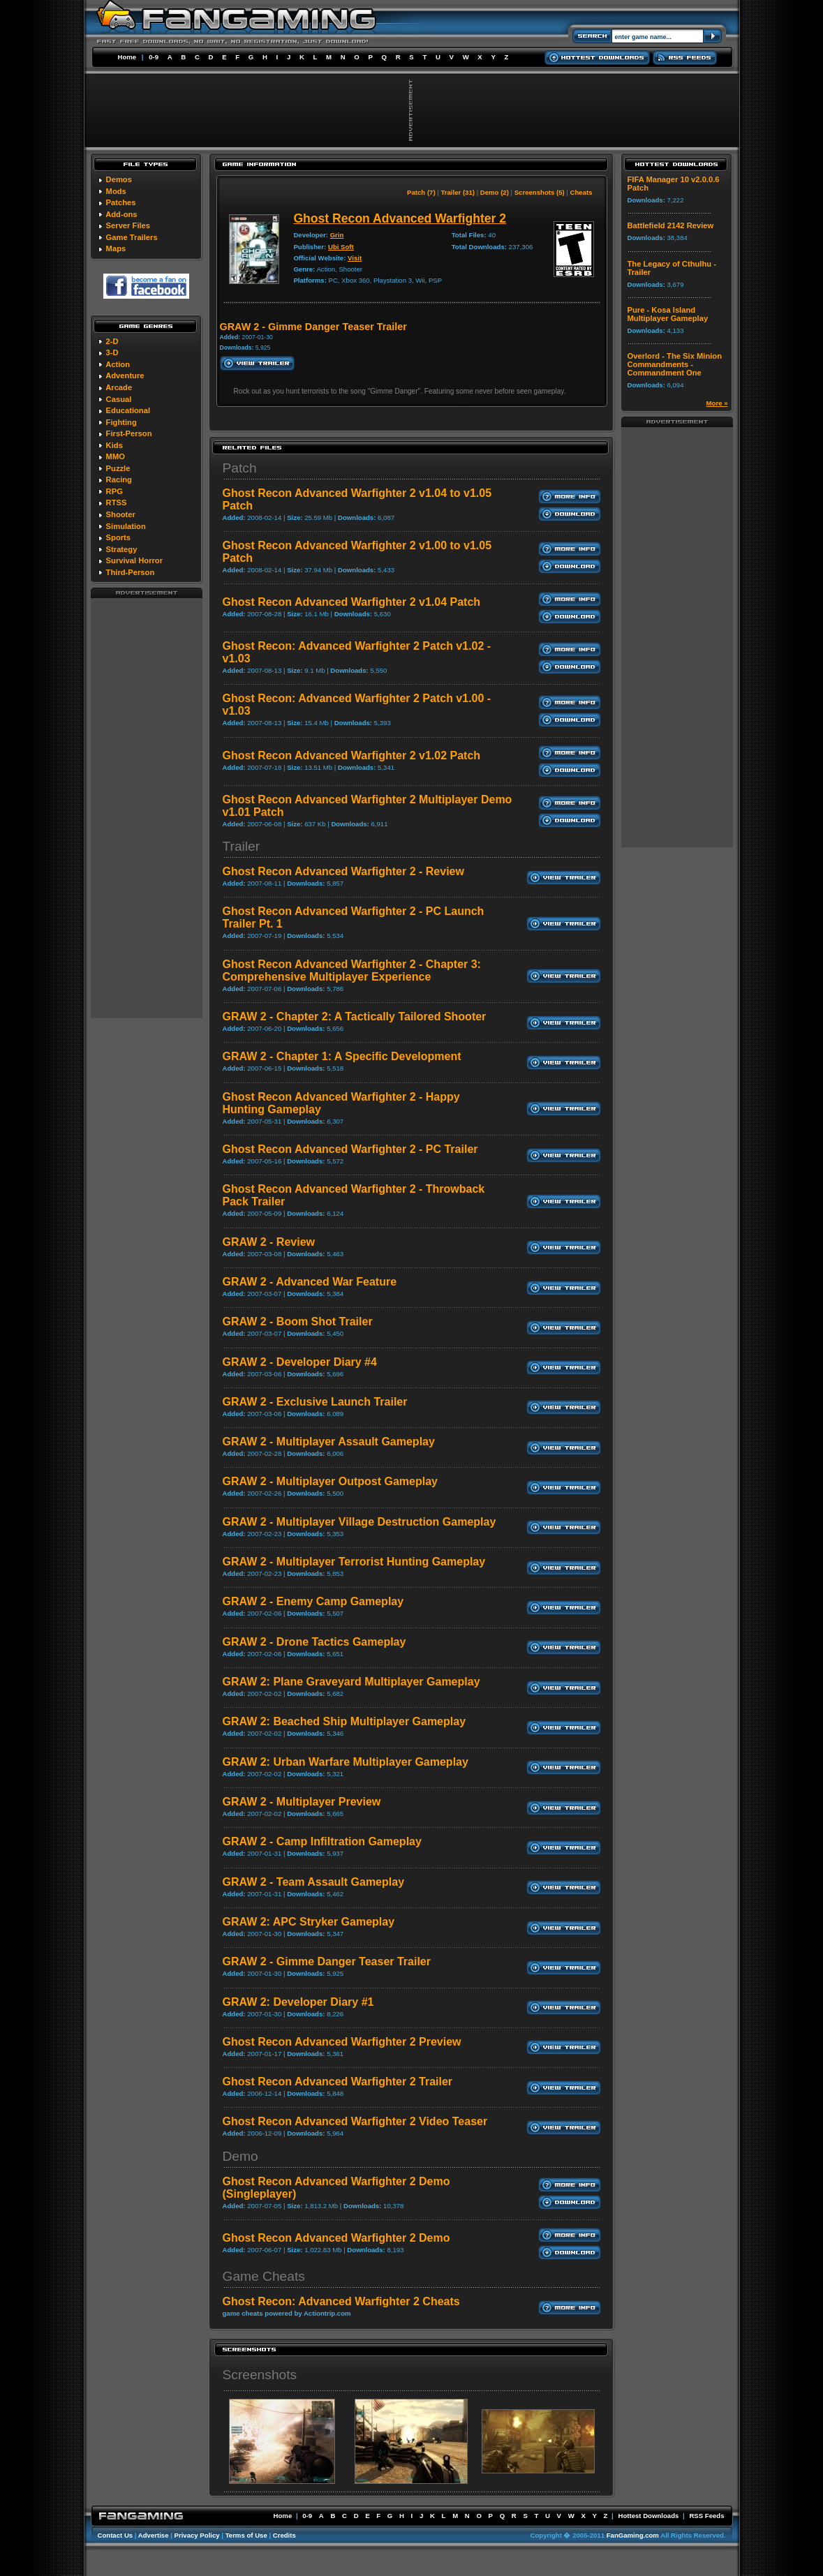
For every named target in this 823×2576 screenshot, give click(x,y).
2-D (112, 341)
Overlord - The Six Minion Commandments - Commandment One (675, 364)
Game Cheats (264, 2276)
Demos (119, 179)
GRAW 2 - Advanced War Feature (310, 1282)
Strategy (122, 549)
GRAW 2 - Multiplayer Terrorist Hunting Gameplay (354, 1562)
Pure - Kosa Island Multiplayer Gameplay (668, 314)
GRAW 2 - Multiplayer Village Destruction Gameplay (359, 1522)
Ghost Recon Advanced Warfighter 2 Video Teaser (355, 2121)
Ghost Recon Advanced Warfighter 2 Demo (336, 2238)
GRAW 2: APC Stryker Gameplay (309, 1922)
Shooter (120, 514)
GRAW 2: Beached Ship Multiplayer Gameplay (344, 1721)
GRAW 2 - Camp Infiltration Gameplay (322, 1841)
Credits (284, 2535)
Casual (119, 399)
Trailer (241, 846)
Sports (118, 537)
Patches (121, 202)
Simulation (126, 526)
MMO (115, 456)
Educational (128, 410)
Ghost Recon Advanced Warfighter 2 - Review (343, 871)
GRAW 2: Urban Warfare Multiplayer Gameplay (345, 1762)
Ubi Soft (341, 247)
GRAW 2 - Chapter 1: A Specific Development (342, 1056)
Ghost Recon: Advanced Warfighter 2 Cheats (341, 2301)
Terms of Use (246, 2535)
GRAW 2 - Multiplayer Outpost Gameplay (330, 1481)
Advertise (153, 2535)
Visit (355, 258)
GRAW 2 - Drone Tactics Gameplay (314, 1642)
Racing (119, 479)
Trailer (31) (457, 192)
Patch (240, 468)
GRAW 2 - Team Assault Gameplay (314, 1882)
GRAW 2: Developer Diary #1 (298, 2002)
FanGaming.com (633, 2535)
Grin (337, 235)
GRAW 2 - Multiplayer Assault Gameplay (329, 1441)
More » (717, 403)
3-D (112, 352)
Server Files (128, 225)
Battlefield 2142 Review (671, 225)
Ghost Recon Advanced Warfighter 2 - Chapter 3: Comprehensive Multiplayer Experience (352, 970)
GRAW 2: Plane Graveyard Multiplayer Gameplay (351, 1682)
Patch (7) (421, 192)
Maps (116, 248)
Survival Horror (134, 560)
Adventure (124, 375)
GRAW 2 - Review (269, 1242)
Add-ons (121, 214)
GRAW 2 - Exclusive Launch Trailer (315, 1402)
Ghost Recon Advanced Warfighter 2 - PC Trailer (350, 1149)
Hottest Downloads (648, 2515)
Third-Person (130, 572)
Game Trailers (132, 237)
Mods (116, 191)
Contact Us (115, 2535)
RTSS (116, 502)
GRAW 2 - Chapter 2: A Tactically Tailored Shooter (355, 1016)
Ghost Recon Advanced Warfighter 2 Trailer (338, 2081)
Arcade (118, 387)
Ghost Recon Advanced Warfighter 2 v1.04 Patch (352, 602)
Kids (114, 445)
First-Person (129, 433)
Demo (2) (494, 192)
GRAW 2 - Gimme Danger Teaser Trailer (327, 1961)
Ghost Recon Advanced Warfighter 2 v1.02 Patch (352, 755)
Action (117, 364)
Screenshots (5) (539, 192)
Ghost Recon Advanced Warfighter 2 (399, 218)
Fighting (121, 422)
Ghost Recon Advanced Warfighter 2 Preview (342, 2042)
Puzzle (118, 468)
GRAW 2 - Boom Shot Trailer (298, 1321)
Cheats (581, 192)
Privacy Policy (197, 2535)
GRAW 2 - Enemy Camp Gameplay (313, 1601)
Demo (240, 2156)
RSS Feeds (706, 2515)
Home (127, 57)
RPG (114, 491)
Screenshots (260, 2374)
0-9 (153, 57)
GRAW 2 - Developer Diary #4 (300, 1362)
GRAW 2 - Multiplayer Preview (302, 1802)
